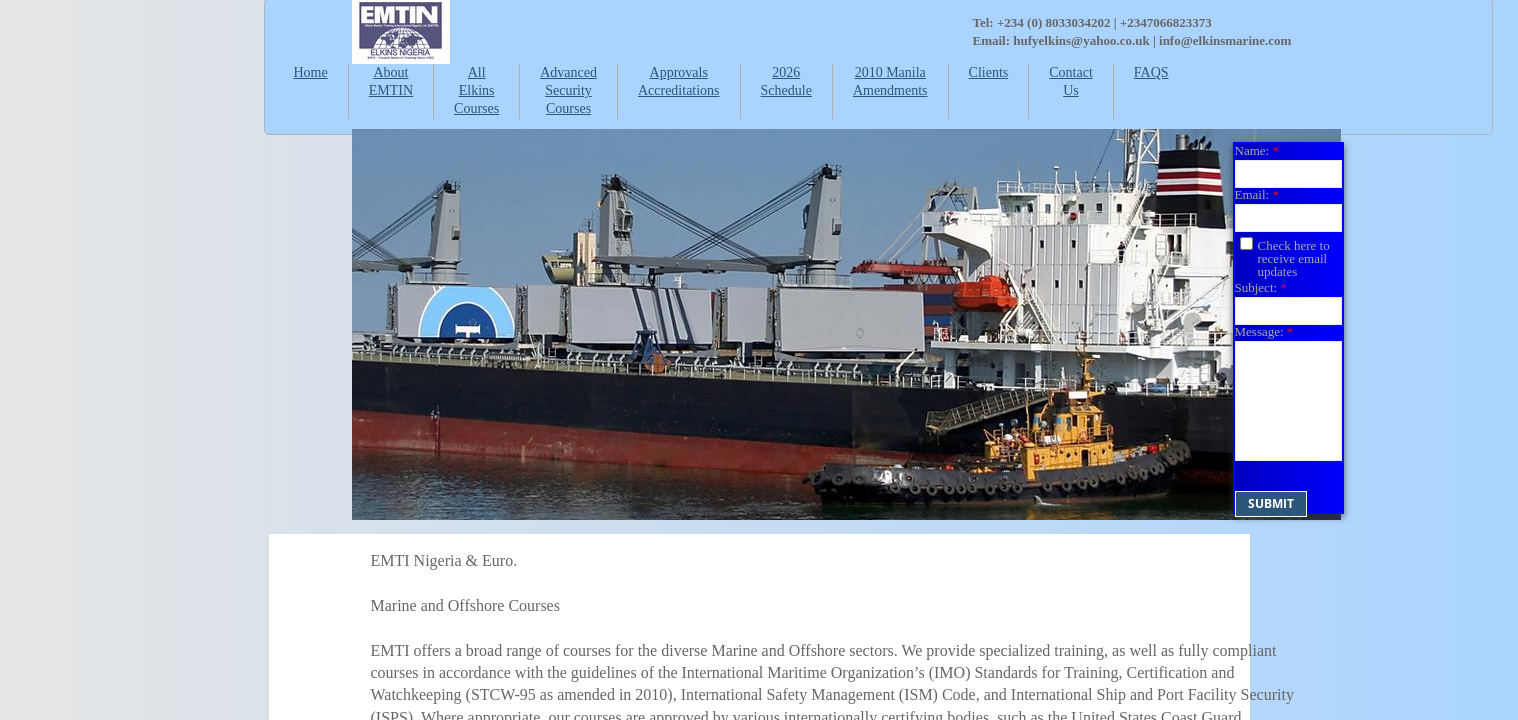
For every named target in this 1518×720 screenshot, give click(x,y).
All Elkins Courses (476, 90)
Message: (1264, 331)
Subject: (1261, 287)
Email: (1257, 194)
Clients (989, 72)
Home (311, 72)
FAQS (1151, 72)
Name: (1257, 150)
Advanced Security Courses (568, 90)
